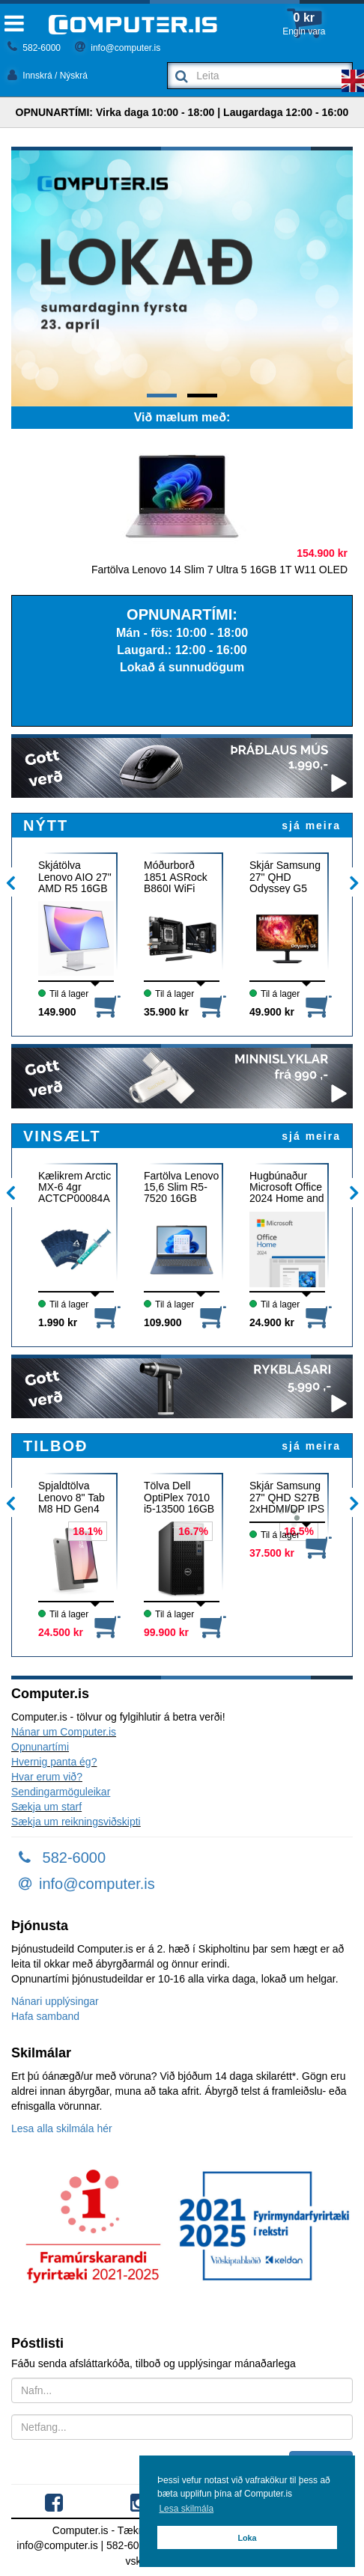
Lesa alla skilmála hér (61, 2128)
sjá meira (311, 825)
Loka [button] (246, 2537)
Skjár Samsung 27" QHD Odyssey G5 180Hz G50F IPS (285, 877)
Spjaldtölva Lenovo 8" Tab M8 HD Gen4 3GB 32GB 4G (72, 1497)
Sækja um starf (46, 1807)
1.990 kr (57, 1322)
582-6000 (34, 48)
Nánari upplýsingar (55, 2001)
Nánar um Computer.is (63, 1732)
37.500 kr (271, 1553)
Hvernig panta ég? (54, 1762)
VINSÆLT (62, 1136)
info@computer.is (117, 48)
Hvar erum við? (46, 1777)
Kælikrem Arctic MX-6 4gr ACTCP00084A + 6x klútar (74, 1187)
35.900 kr (166, 1012)
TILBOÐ (55, 1446)
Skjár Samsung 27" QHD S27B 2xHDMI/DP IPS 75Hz (286, 1497)
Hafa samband (45, 2016)
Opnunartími (40, 1747)
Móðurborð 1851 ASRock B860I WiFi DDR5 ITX (175, 877)
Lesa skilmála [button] (186, 2508)
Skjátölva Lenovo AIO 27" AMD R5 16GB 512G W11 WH (75, 877)
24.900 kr (271, 1322)
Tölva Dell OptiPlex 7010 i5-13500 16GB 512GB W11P (179, 1497)
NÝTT (45, 825)
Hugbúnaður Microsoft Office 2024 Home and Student (286, 1187)
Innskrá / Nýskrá (47, 75)
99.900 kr (166, 1632)
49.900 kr (271, 1012)
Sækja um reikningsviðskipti (76, 1822)
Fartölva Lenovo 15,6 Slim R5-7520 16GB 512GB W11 (181, 1187)
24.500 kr (60, 1632)
